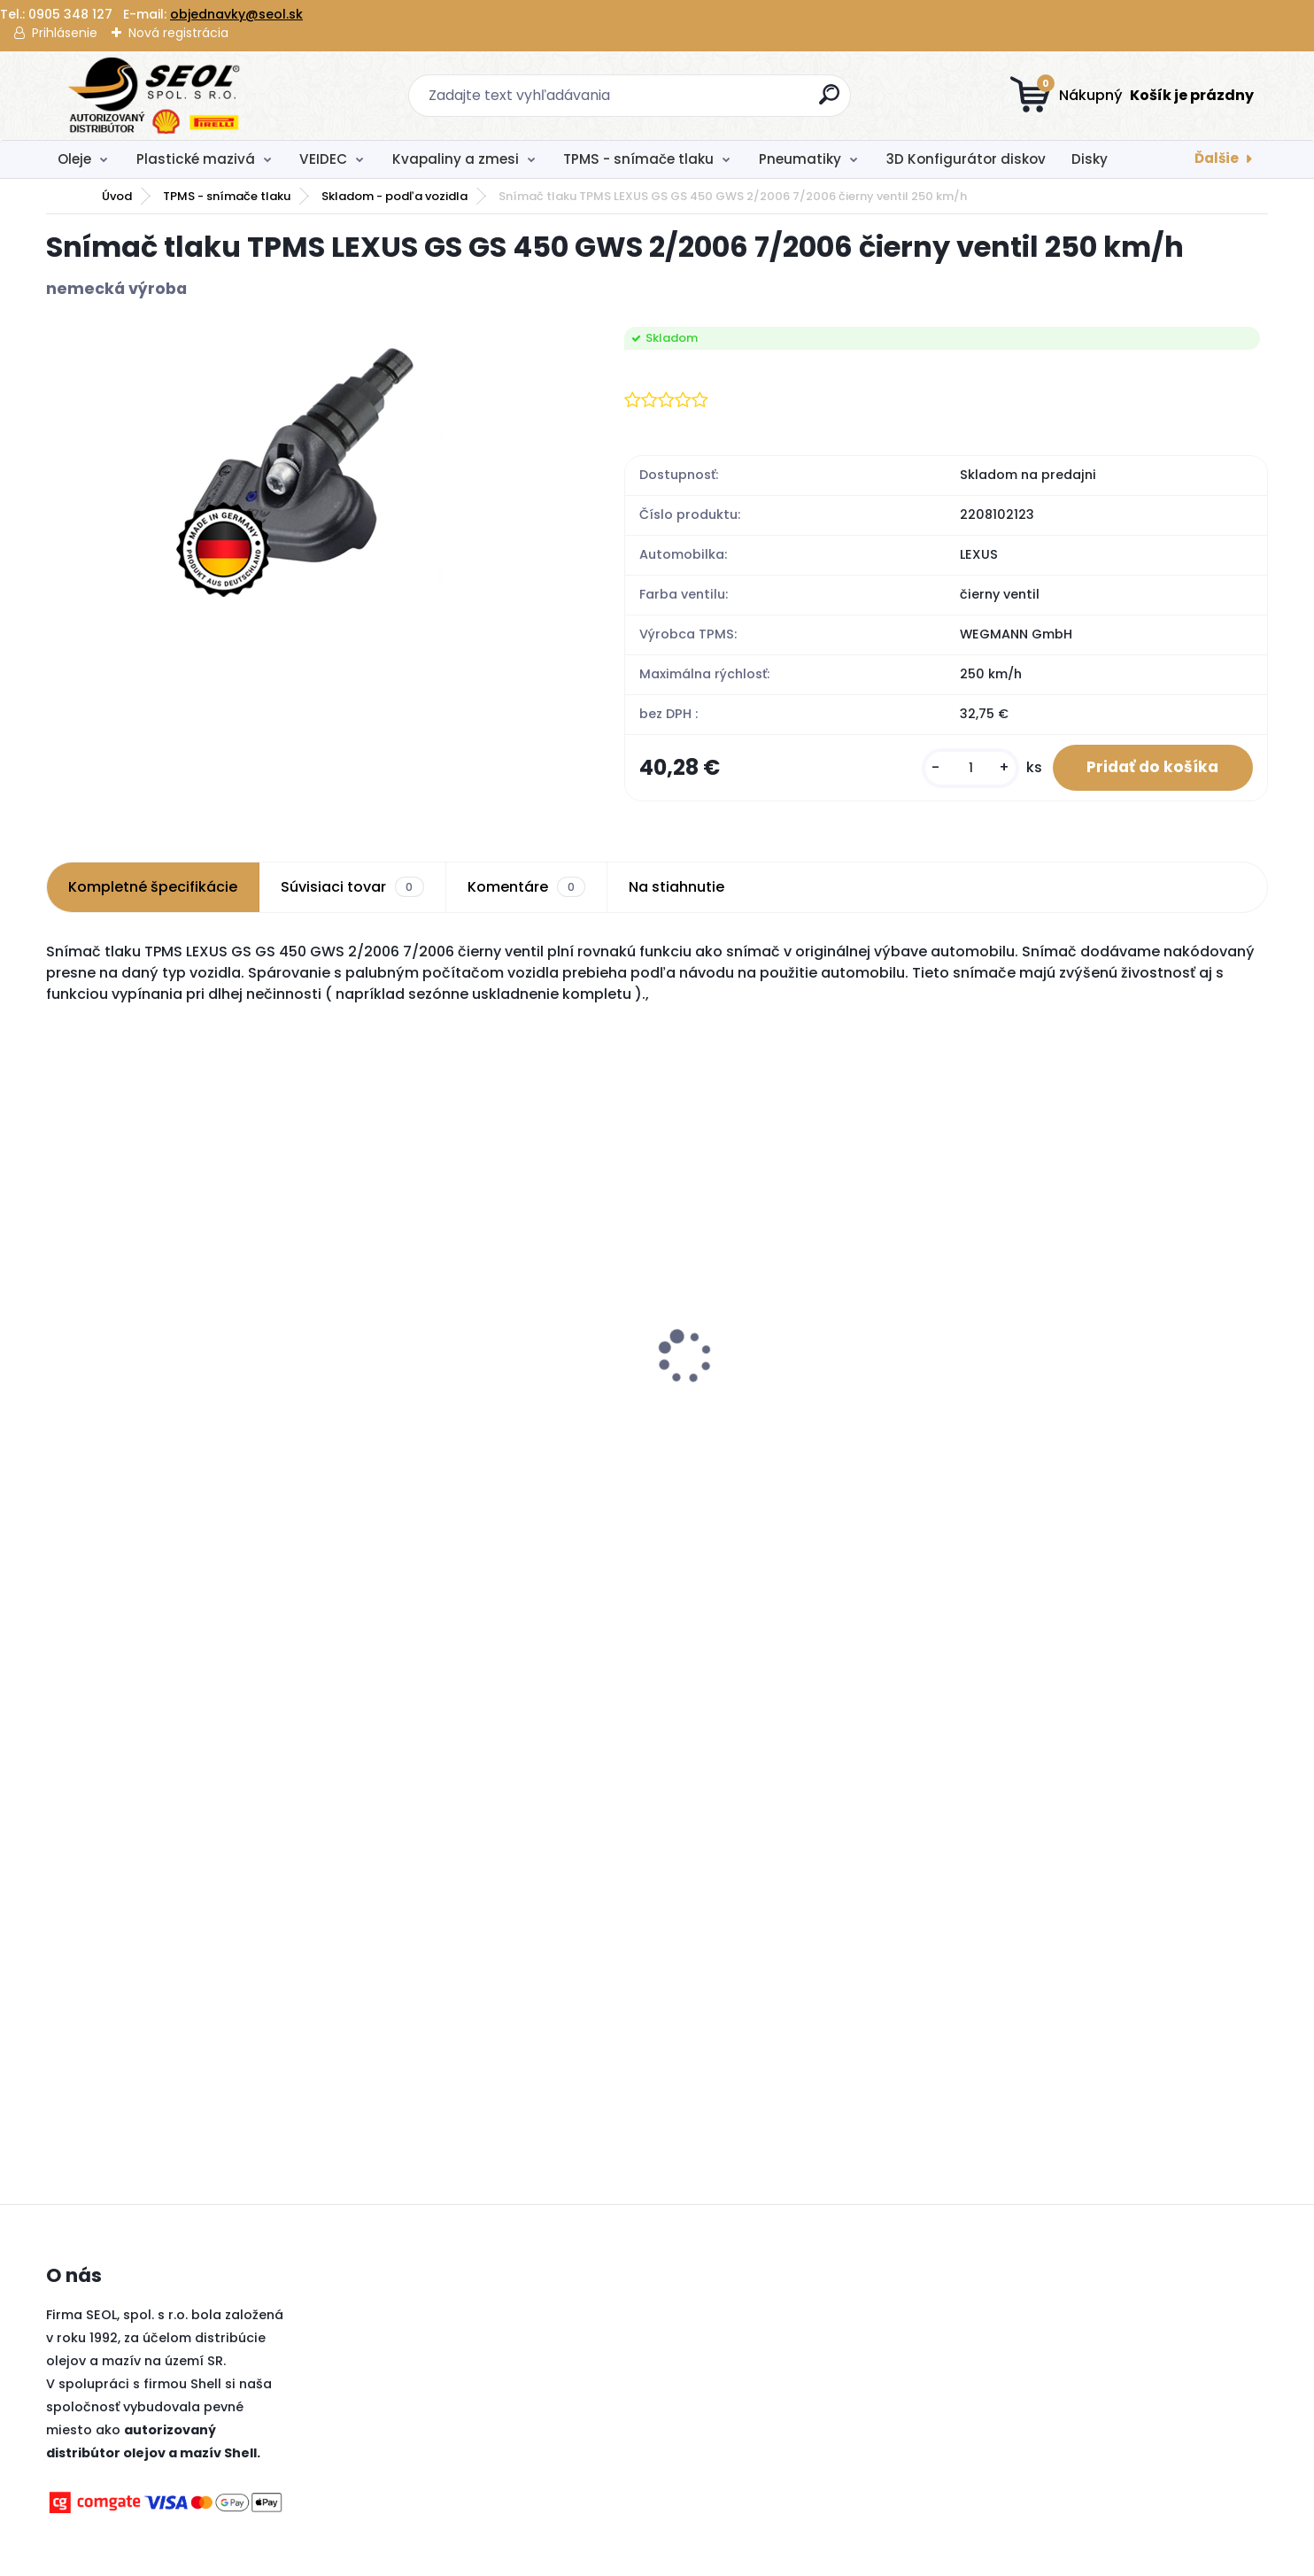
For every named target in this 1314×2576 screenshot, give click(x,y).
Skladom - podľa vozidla (394, 196)
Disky (1089, 159)
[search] (830, 101)
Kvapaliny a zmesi (455, 159)
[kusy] (967, 768)
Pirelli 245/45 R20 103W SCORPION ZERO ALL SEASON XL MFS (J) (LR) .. (802, 1392)
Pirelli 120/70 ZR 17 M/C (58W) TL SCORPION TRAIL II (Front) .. (1082, 1409)
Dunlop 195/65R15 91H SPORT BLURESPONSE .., (459, 1409)
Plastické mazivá (195, 159)
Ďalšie (1216, 158)
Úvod (117, 196)
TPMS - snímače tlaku (638, 159)
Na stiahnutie (676, 888)
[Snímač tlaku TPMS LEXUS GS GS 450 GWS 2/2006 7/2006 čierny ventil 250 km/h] (306, 465)
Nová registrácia (178, 33)
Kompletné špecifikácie (152, 888)
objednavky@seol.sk (236, 14)
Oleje (74, 159)
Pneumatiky (800, 159)
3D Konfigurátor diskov (966, 159)
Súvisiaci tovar (352, 888)
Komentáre (526, 888)
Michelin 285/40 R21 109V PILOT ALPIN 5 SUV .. (189, 1409)
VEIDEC (323, 159)
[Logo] (154, 95)
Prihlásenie (64, 33)
